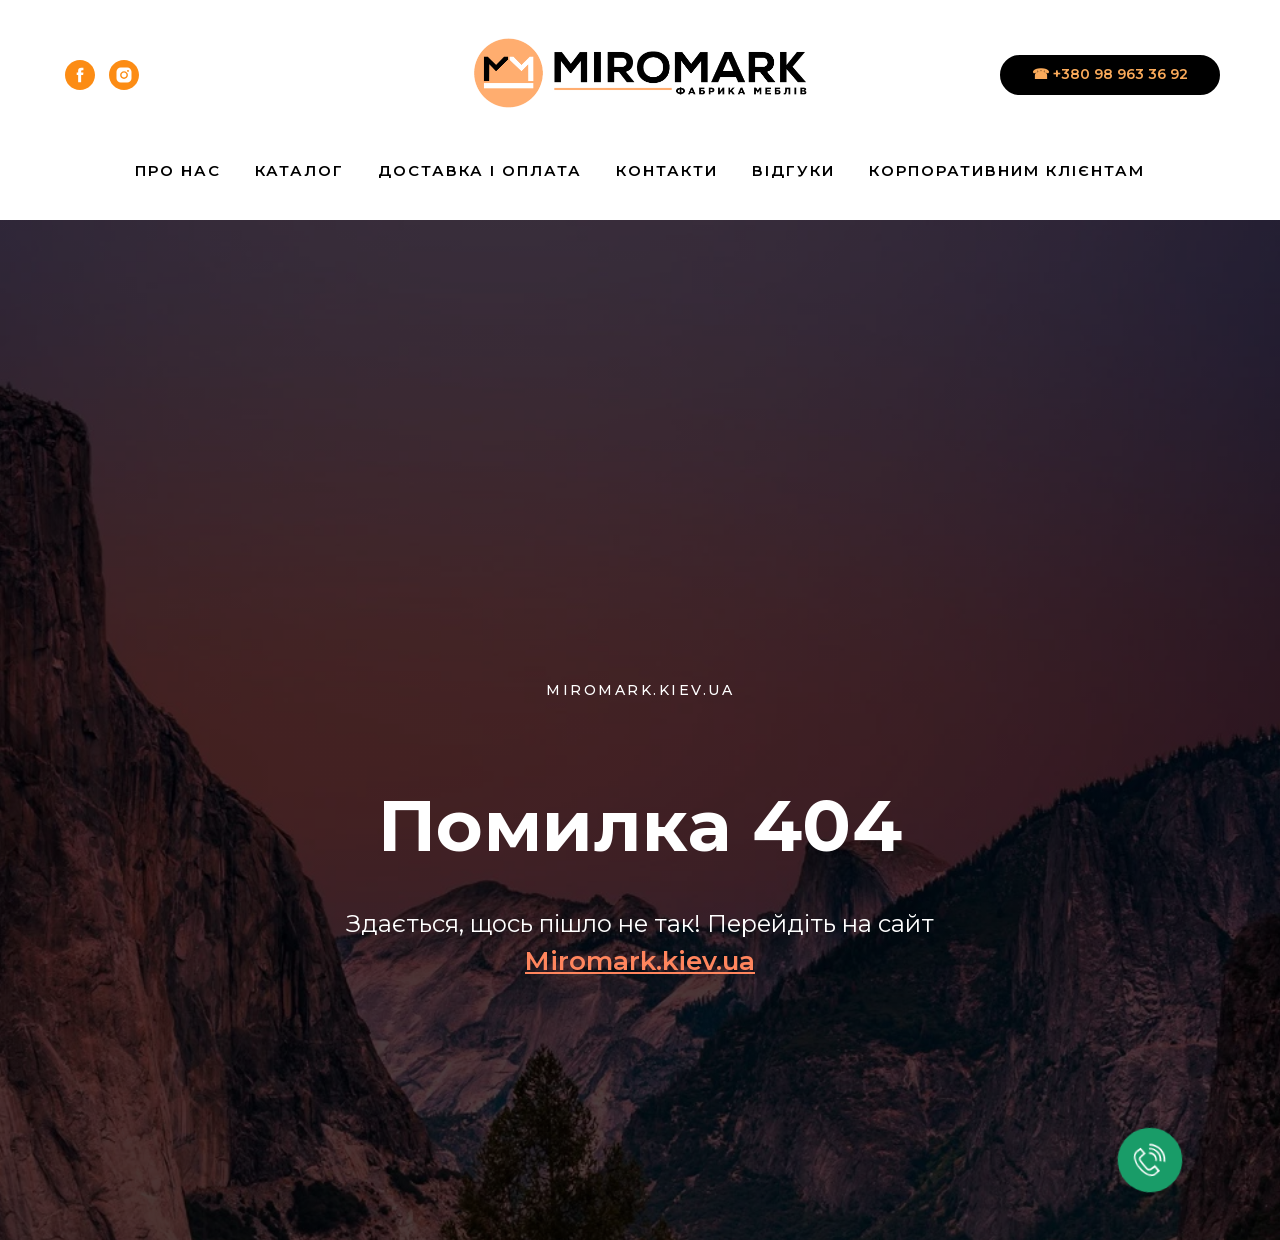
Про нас (178, 170)
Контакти (667, 170)
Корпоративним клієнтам (1007, 170)
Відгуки (793, 170)
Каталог (299, 170)
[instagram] (124, 75)
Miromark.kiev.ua (640, 961)
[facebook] (80, 75)
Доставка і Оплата (480, 170)
